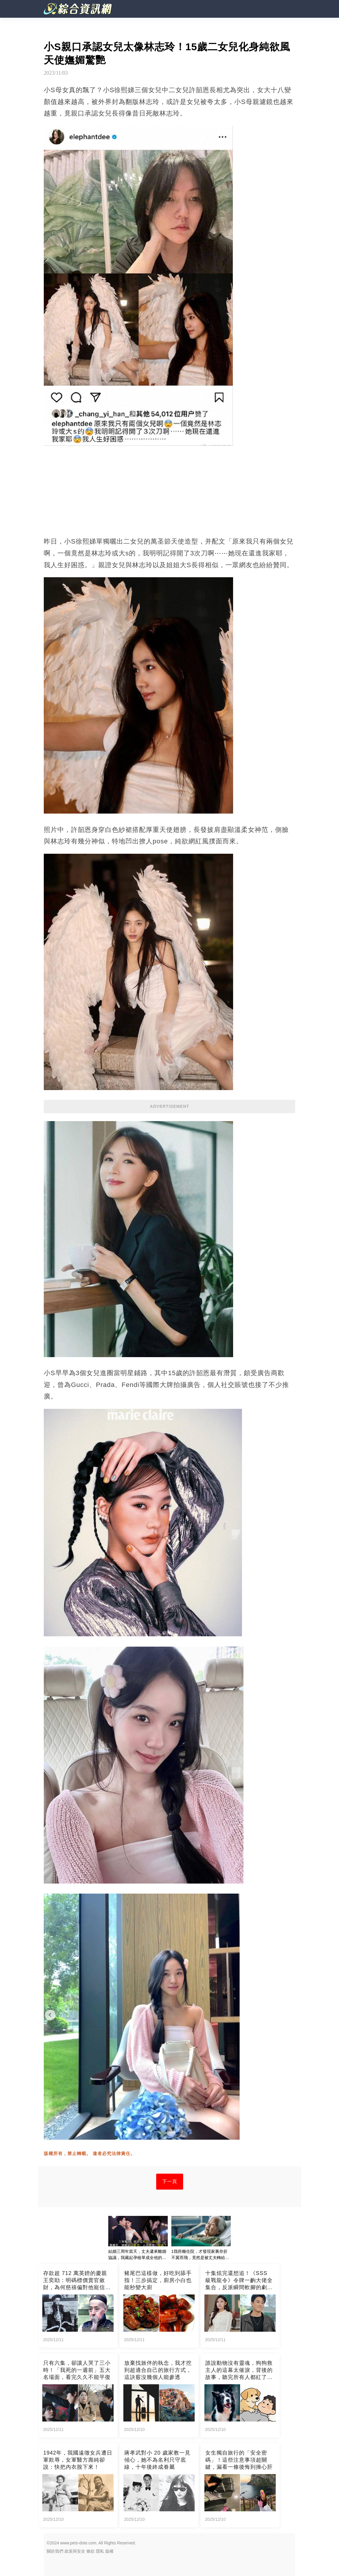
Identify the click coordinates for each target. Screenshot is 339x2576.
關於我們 (55, 2551)
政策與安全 (74, 2551)
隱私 (100, 2551)
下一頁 (169, 2181)
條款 (90, 2551)
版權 (109, 2551)
